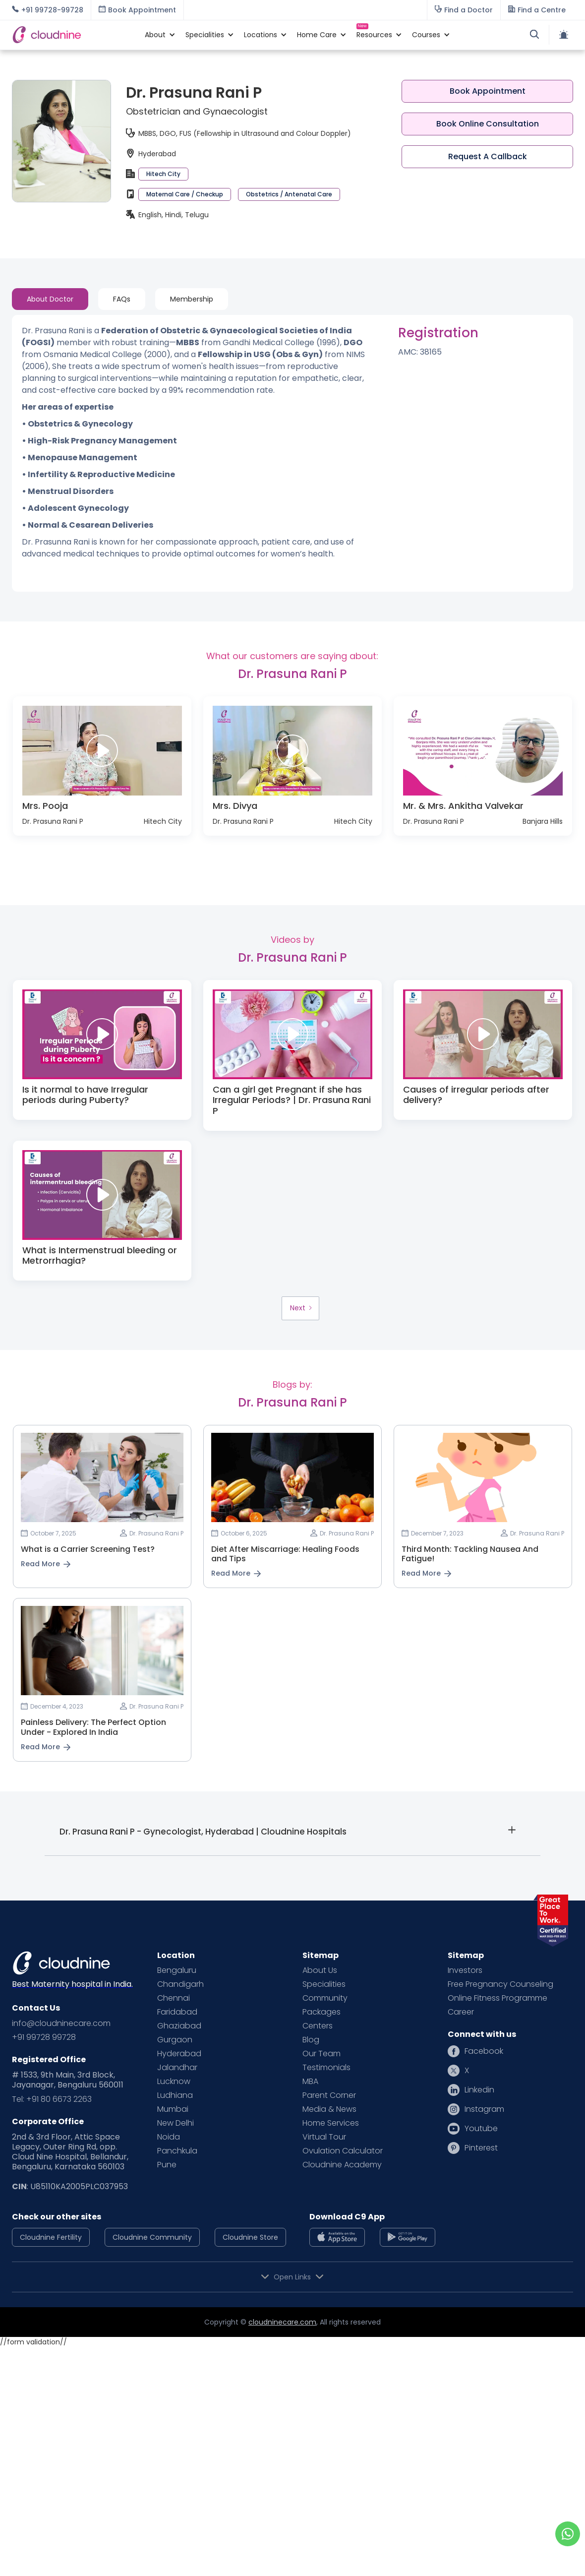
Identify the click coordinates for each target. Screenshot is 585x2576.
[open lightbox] (102, 751)
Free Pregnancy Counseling (500, 1984)
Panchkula (177, 2151)
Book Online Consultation (487, 123)
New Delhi (175, 2123)
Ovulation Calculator (342, 2151)
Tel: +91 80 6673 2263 (52, 2099)
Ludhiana (175, 2095)
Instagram (484, 2109)
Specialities (324, 1984)
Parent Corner (329, 2095)
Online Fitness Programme (497, 1998)
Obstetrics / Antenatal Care (289, 194)
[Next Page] (300, 1308)
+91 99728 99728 (44, 2037)
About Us (319, 1970)
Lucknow (173, 2081)
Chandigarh (180, 1984)
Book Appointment (488, 91)
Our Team (321, 2053)
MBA (310, 2081)
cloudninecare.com (282, 2322)
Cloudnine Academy (342, 2164)
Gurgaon (174, 2039)
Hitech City (163, 174)
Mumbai (172, 2109)
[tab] (50, 299)
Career (461, 2012)
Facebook (484, 2051)
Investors (465, 1970)
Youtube (481, 2128)
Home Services (330, 2123)
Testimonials (326, 2067)
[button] (155, 35)
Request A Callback (487, 156)
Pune (166, 2164)
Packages (321, 2012)
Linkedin (479, 2089)
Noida (168, 2137)
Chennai (173, 1998)
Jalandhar (177, 2067)
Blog (310, 2039)
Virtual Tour (324, 2137)
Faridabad (177, 2012)
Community (325, 1998)
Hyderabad (179, 2053)
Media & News (329, 2109)
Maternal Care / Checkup (184, 194)
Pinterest (481, 2148)
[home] (73, 34)
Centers (317, 2026)
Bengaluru (176, 1970)
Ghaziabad (179, 2026)
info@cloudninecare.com (61, 2023)
